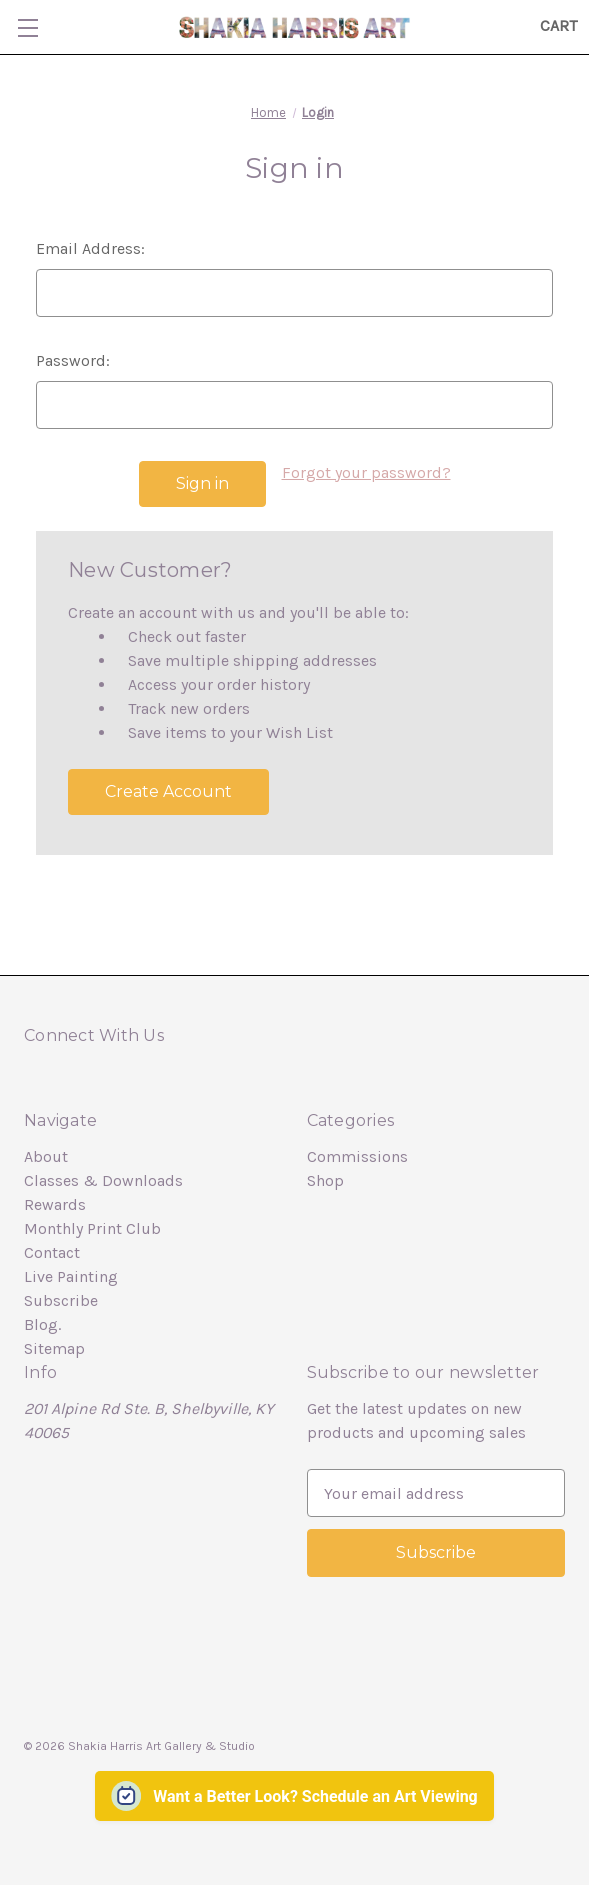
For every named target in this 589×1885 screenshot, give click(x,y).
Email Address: (90, 248)
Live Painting (71, 1276)
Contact (52, 1252)
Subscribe (61, 1300)
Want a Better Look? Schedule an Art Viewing (315, 1795)
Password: (73, 360)
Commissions (357, 1156)
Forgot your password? (366, 472)
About (46, 1156)
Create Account (168, 791)
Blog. (42, 1324)
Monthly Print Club (92, 1228)
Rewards (55, 1204)
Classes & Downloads (103, 1180)
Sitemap (54, 1348)
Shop (325, 1180)
